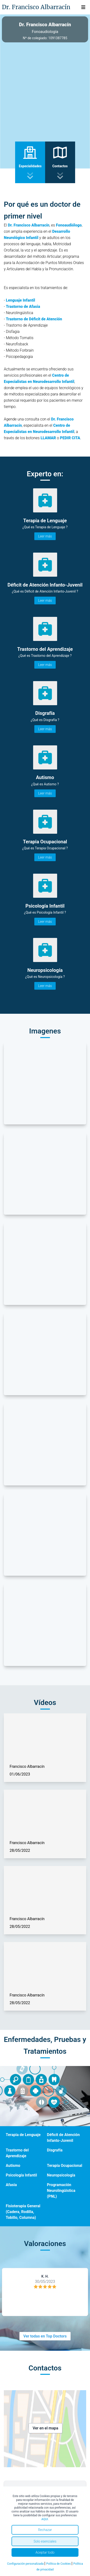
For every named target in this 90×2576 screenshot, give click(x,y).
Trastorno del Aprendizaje (17, 2153)
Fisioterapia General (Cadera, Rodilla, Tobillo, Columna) (23, 2212)
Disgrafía (55, 2150)
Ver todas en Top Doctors (44, 2336)
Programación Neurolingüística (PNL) (61, 2190)
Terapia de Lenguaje (23, 2134)
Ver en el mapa (45, 2428)
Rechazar (45, 2530)
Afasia (11, 2184)
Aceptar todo (45, 2552)
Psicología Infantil (21, 2175)
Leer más (45, 536)
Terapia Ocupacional (64, 2165)
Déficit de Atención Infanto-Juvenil (63, 2137)
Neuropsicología (61, 2175)
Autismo (13, 2165)
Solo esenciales (45, 2541)
